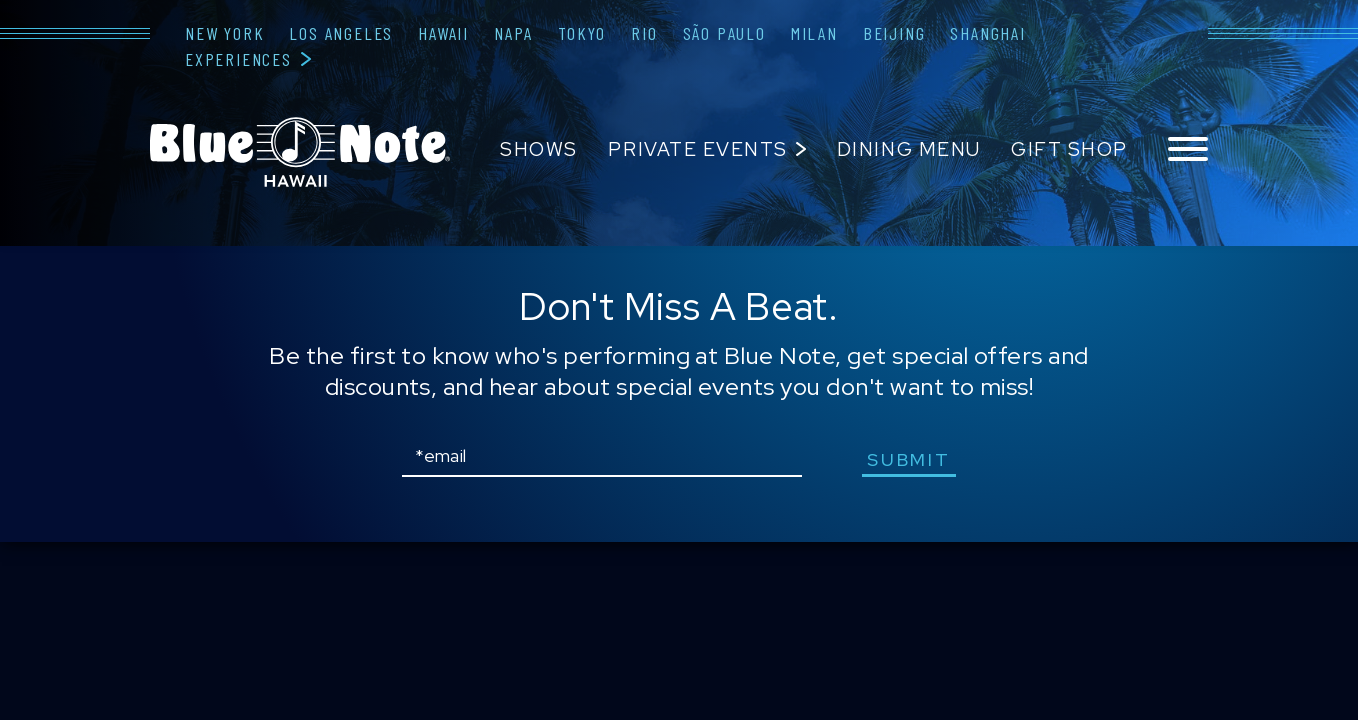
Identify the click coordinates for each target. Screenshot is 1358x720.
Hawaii (443, 33)
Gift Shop (1069, 149)
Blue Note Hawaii (300, 152)
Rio (644, 33)
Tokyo (582, 33)
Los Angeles (341, 33)
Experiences (238, 59)
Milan (814, 33)
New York (224, 33)
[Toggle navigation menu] (1188, 150)
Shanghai (987, 33)
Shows (539, 149)
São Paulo (724, 33)
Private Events (697, 149)
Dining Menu (909, 149)
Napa (513, 33)
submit (908, 459)
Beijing (894, 33)
